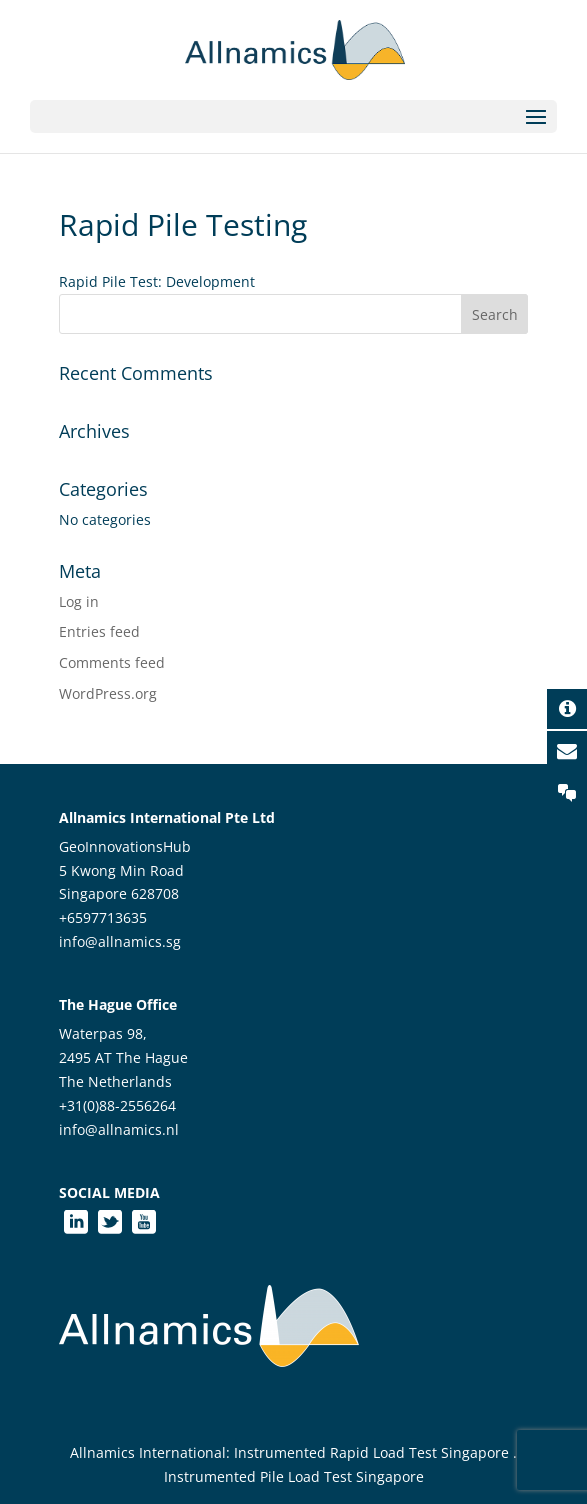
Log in (79, 601)
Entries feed (99, 631)
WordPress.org (108, 693)
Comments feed (112, 662)
